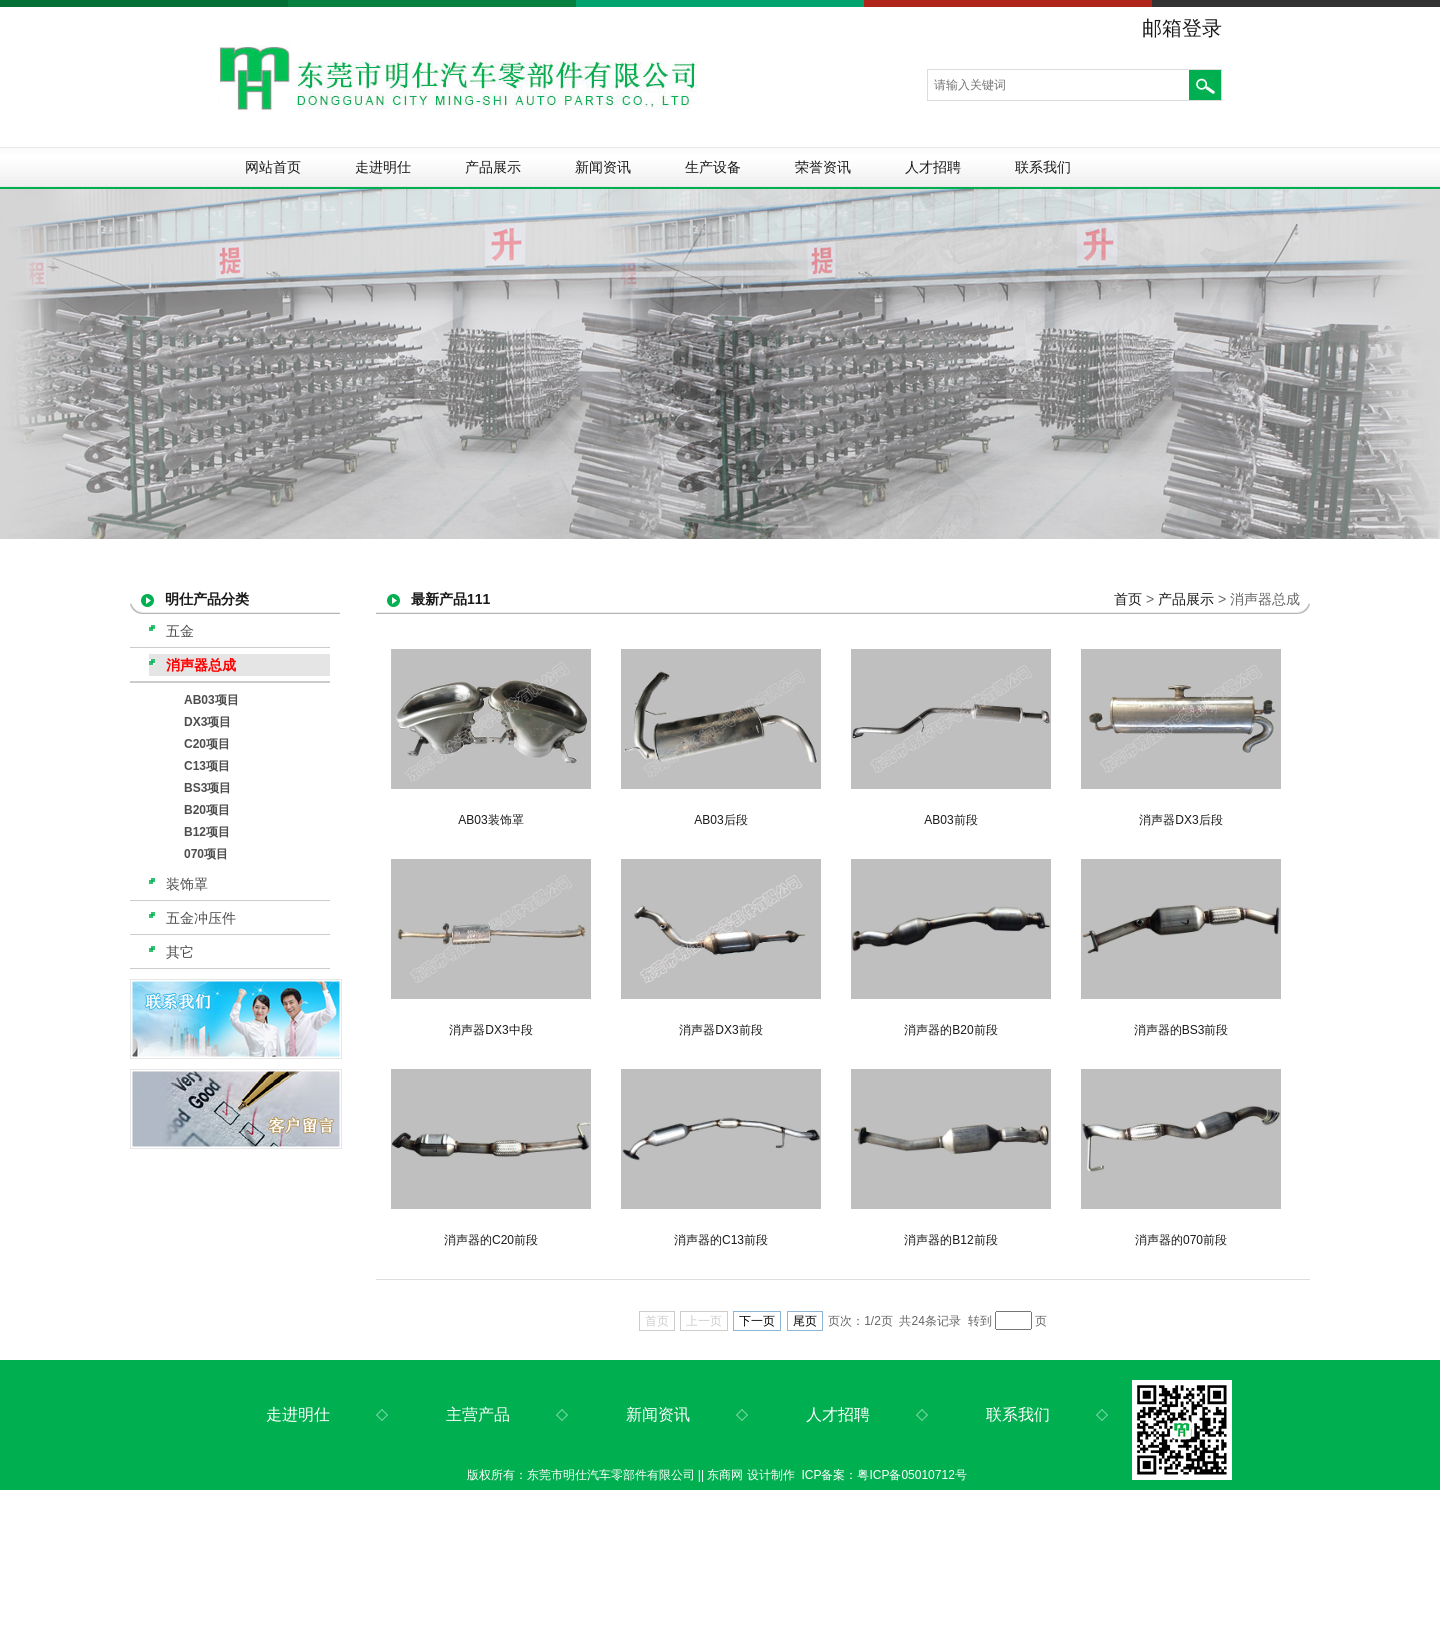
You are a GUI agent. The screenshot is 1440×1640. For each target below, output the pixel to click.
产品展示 (493, 167)
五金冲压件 (201, 918)
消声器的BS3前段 (1181, 1030)
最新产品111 (450, 599)
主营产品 (478, 1414)
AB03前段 (950, 820)
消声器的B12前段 (950, 1240)
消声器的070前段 (1181, 1240)
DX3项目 (207, 722)
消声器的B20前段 (950, 1030)
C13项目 (207, 766)
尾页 (805, 1321)
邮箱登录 (1182, 28)
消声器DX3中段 (490, 1030)
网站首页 (273, 167)
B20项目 (207, 810)
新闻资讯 (603, 167)
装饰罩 (187, 884)
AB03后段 (720, 820)
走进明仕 (383, 167)
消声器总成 (201, 665)
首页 (1128, 599)
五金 (180, 631)
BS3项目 (207, 788)
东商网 (725, 1475)
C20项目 (207, 744)
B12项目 (207, 832)
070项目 (206, 854)
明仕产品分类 (207, 599)
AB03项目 (211, 700)
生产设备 (713, 167)
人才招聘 (933, 167)
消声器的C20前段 (491, 1240)
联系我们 (1043, 167)
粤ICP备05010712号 (911, 1475)
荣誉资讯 (823, 167)
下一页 (757, 1321)
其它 (180, 952)
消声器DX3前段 (720, 1030)
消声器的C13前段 (721, 1240)
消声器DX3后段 (1180, 820)
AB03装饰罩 (490, 820)
